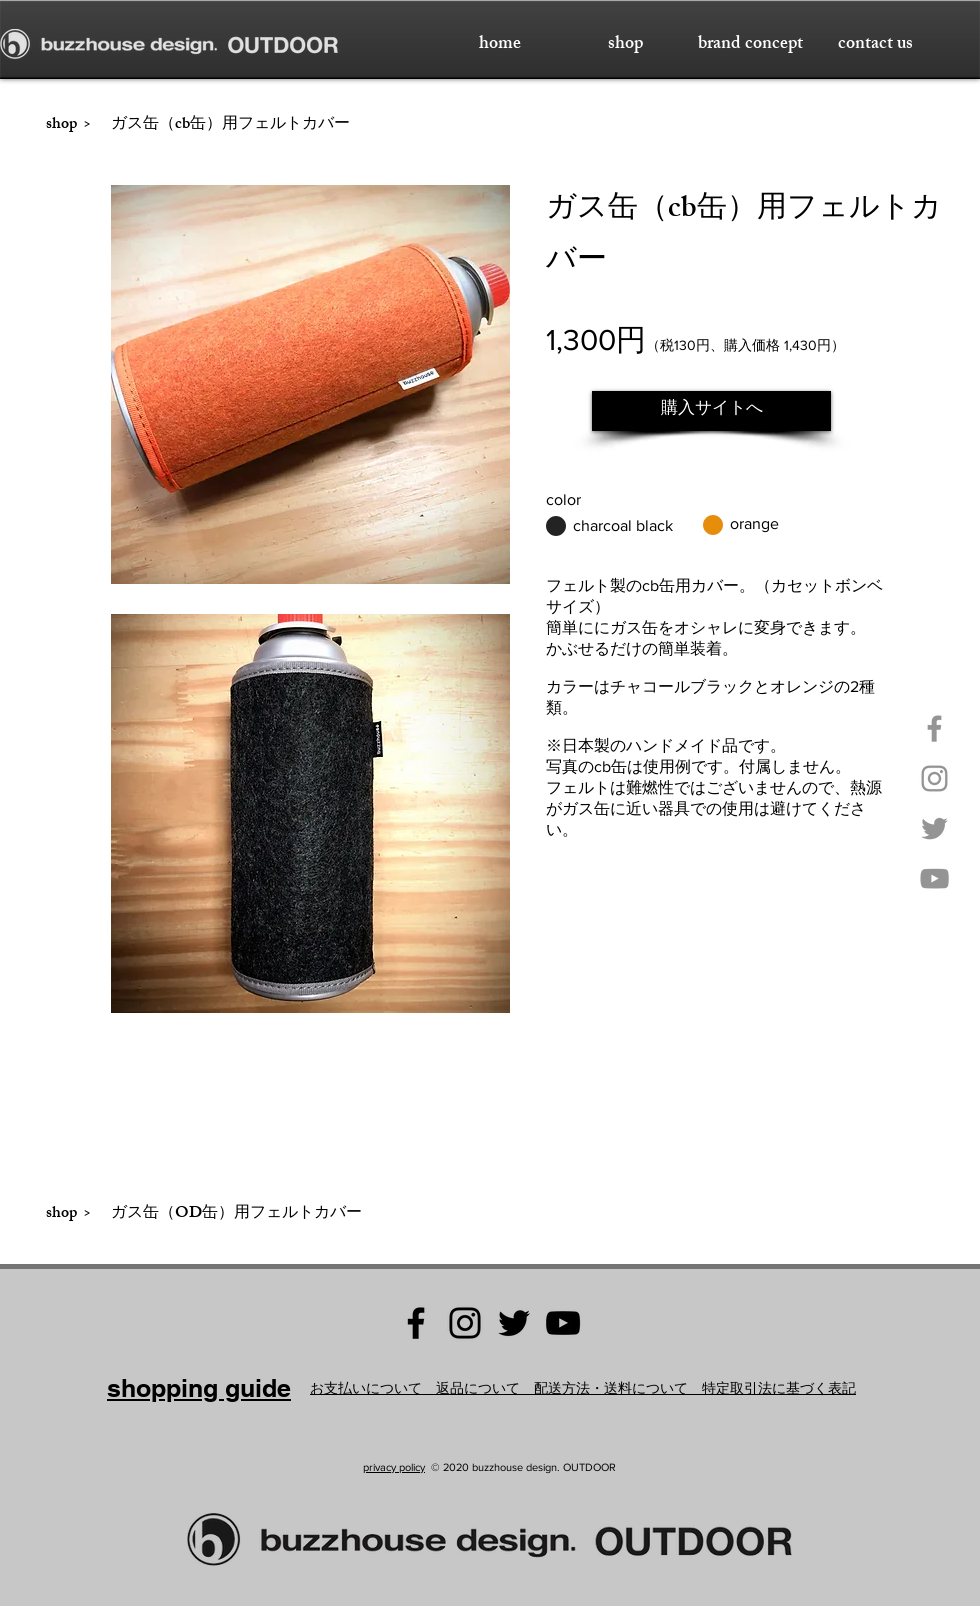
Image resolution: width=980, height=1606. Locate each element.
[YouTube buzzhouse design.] (934, 878)
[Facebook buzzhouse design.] (934, 728)
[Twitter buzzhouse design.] (934, 828)
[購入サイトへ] (711, 411)
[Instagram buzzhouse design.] (934, 778)
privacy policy (394, 1467)
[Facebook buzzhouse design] (416, 1323)
